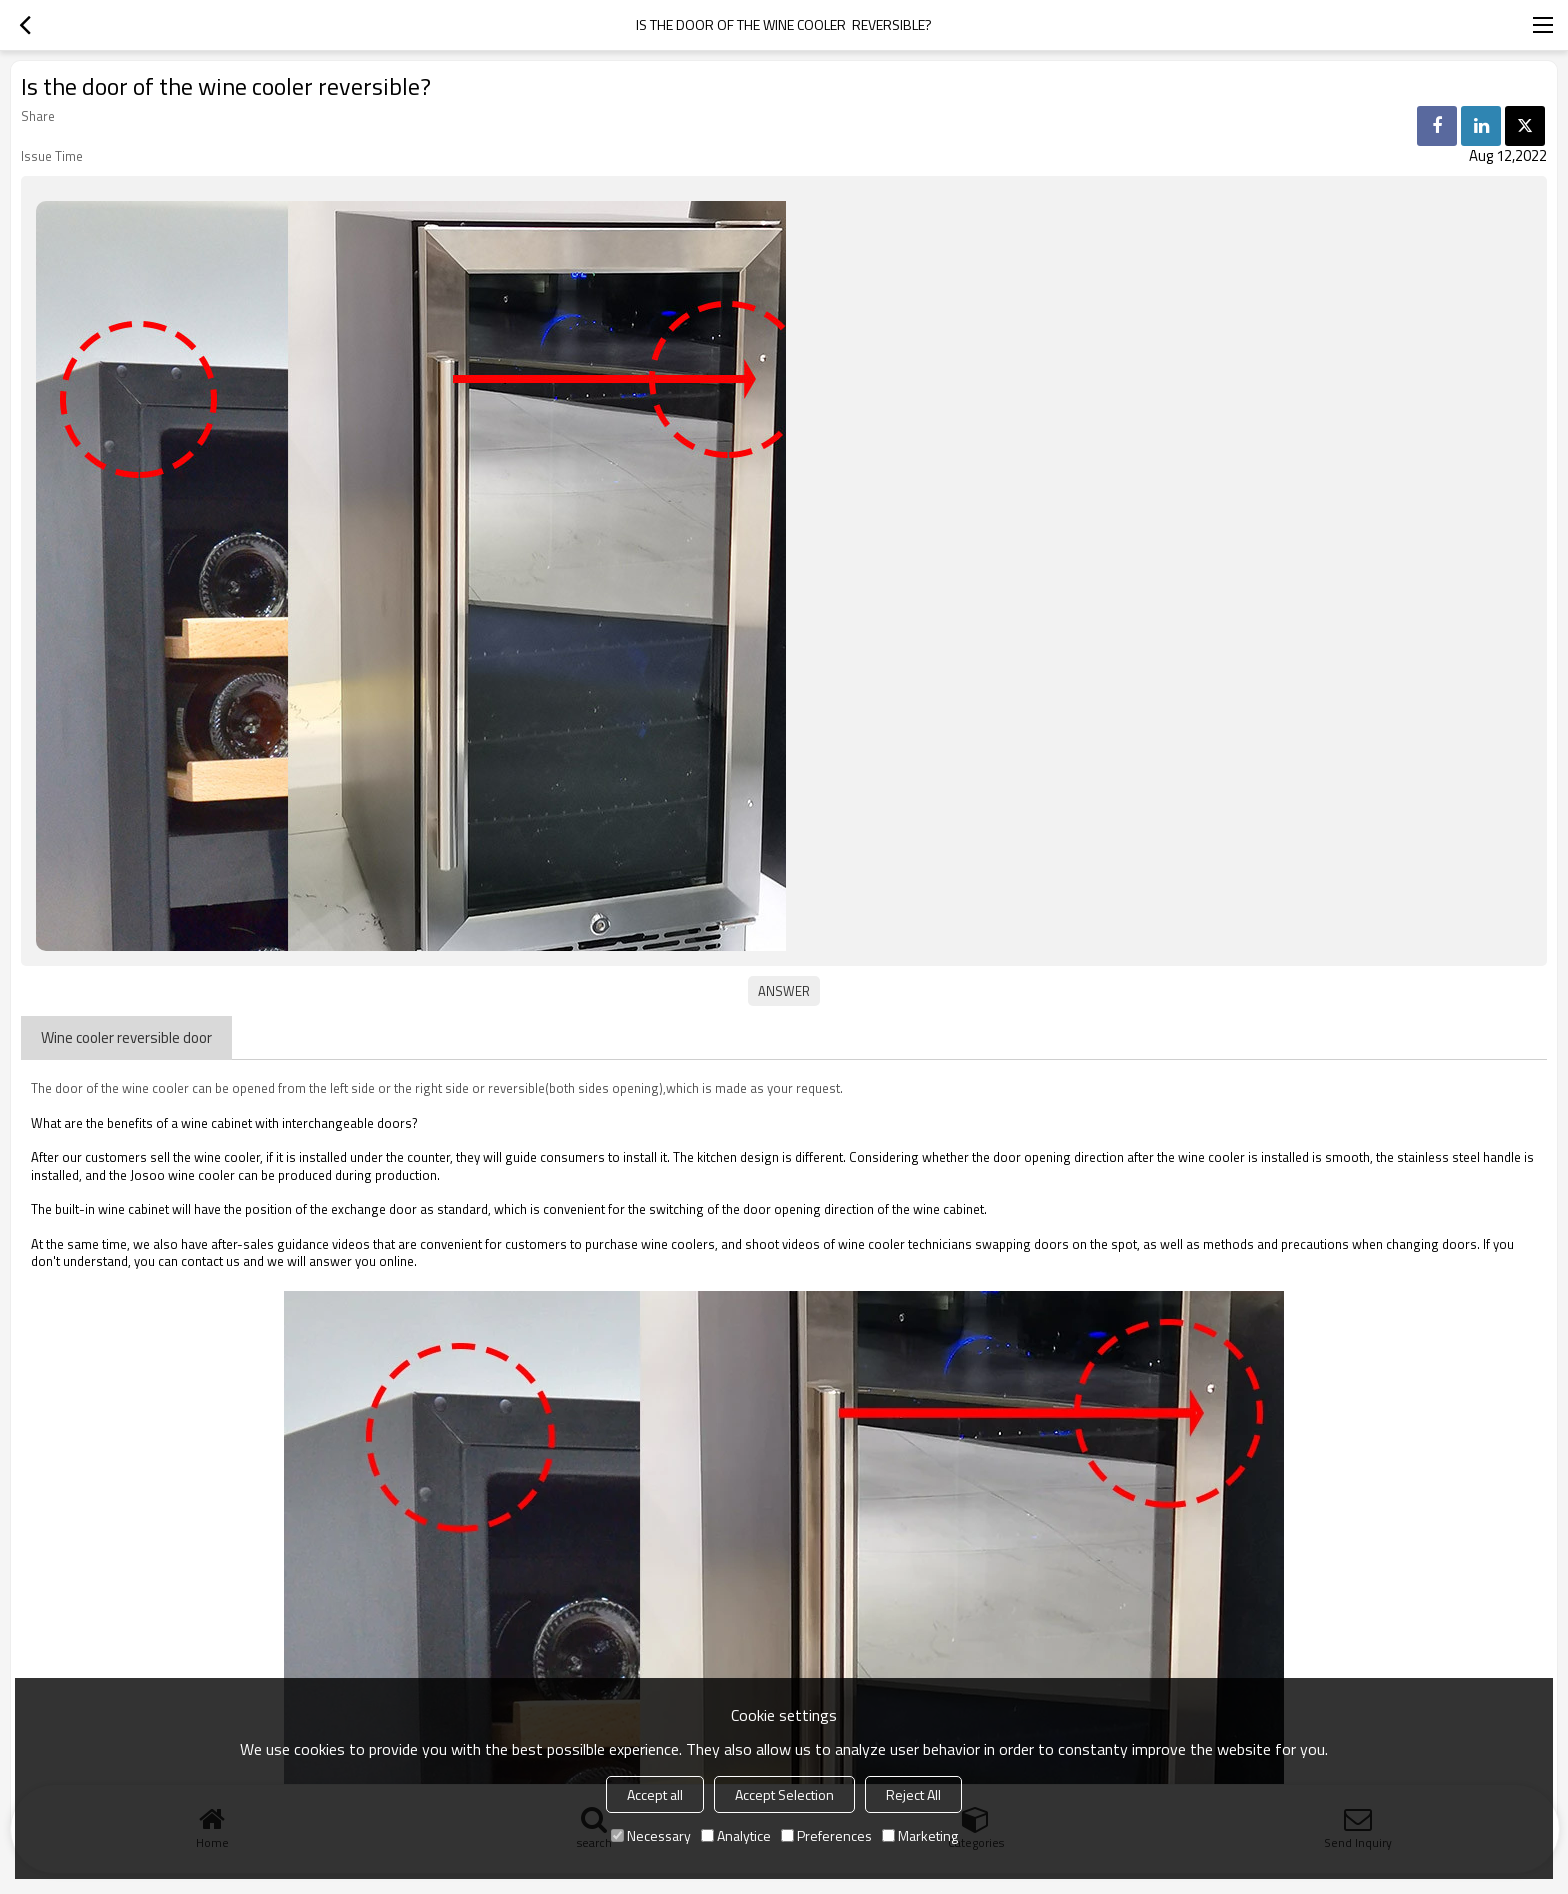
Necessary (651, 1835)
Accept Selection (784, 1794)
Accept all (655, 1794)
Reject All (913, 1794)
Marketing (920, 1835)
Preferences (826, 1835)
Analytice (736, 1835)
